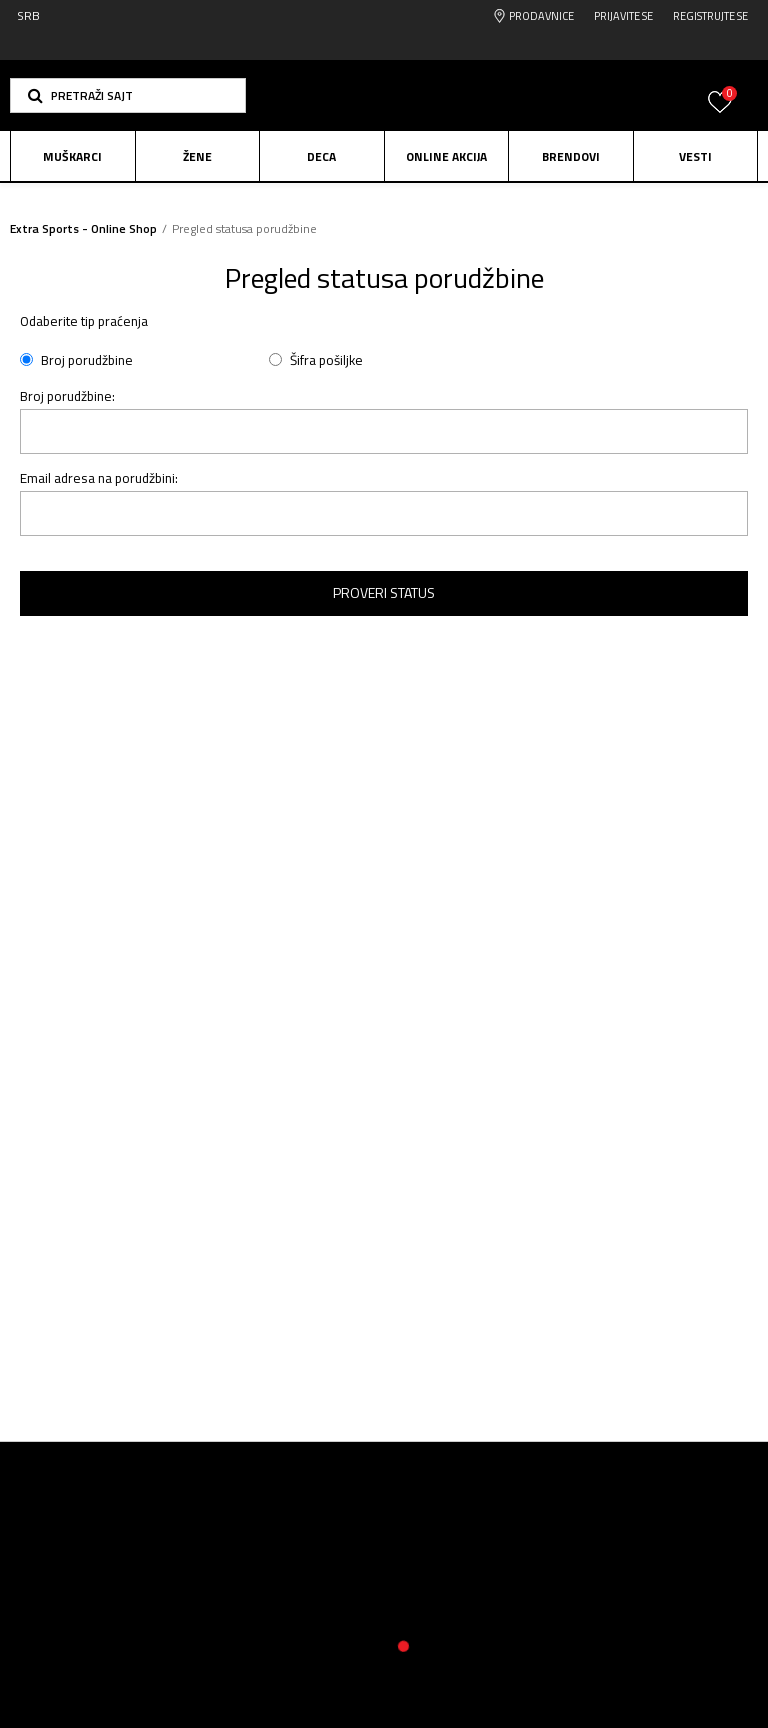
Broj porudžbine (87, 360)
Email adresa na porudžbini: (99, 478)
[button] (128, 95)
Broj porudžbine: (67, 396)
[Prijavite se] (720, 113)
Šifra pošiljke (326, 360)
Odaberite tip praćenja (84, 321)
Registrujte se (710, 16)
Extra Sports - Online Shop (83, 228)
